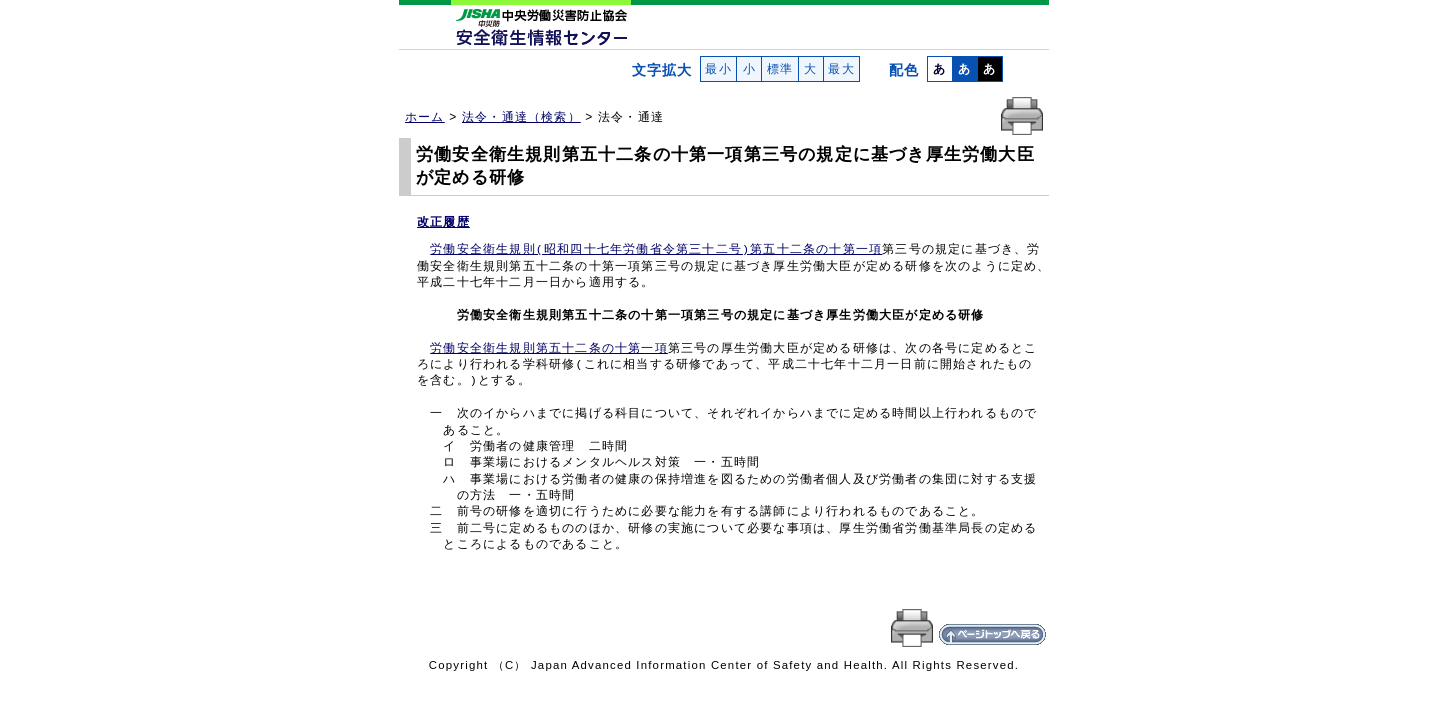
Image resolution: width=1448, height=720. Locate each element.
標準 (779, 69)
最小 (718, 69)
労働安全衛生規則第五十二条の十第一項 (549, 349)
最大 (841, 69)
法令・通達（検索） (521, 117)
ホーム (425, 117)
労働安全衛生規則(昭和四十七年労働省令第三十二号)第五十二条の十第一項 (656, 250)
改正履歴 (443, 222)
